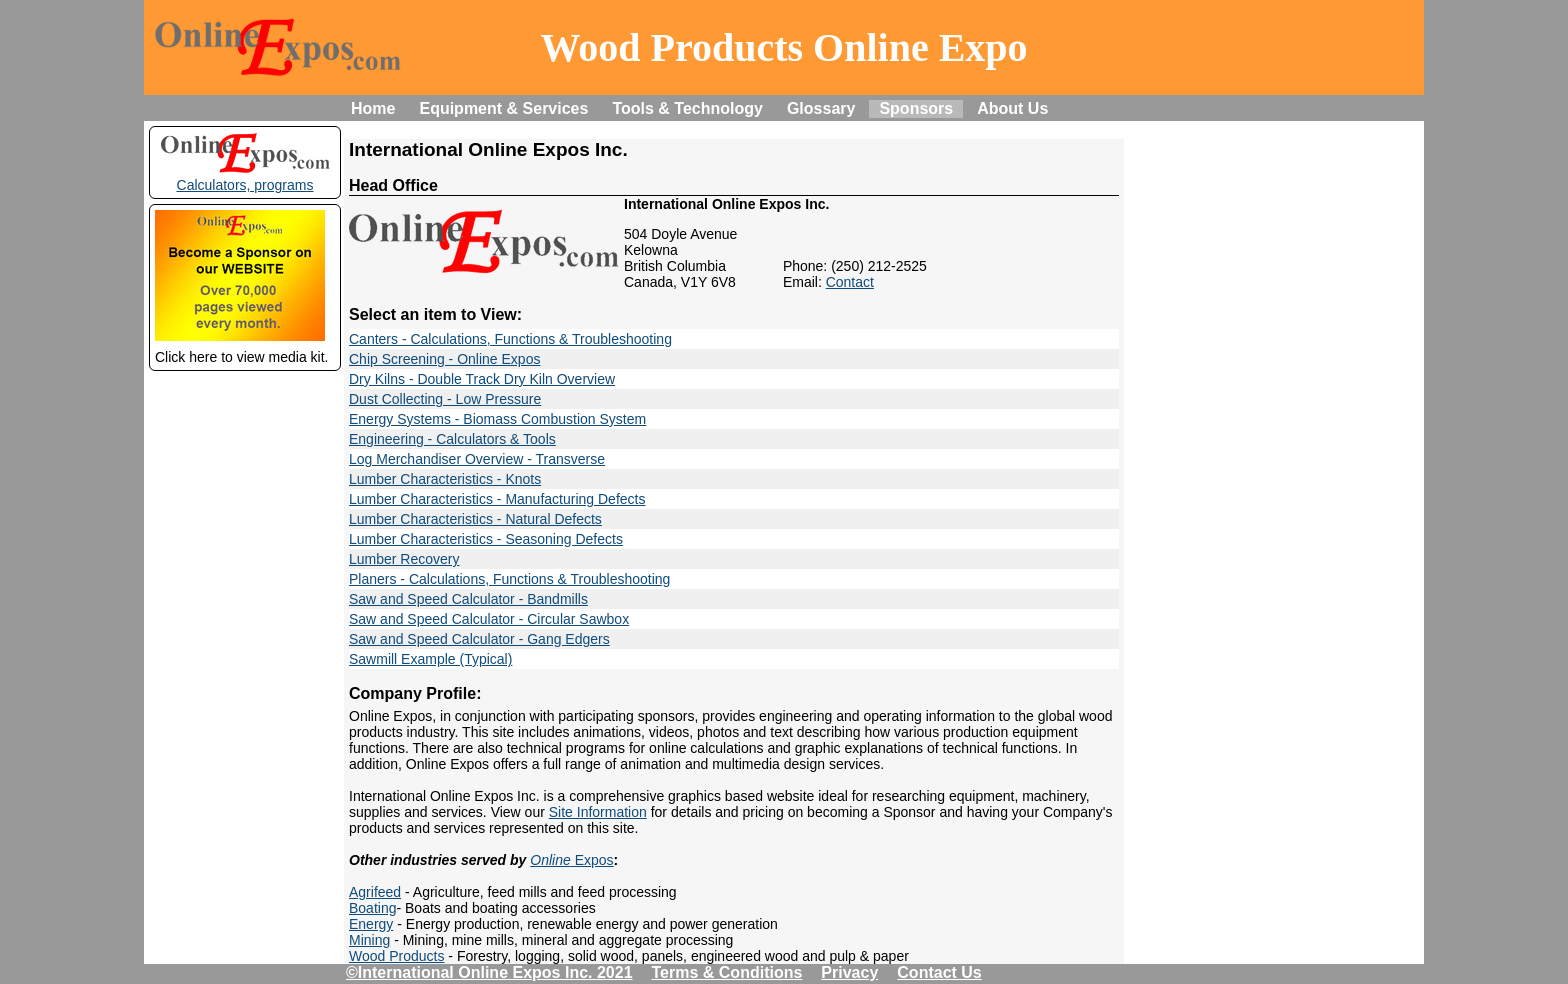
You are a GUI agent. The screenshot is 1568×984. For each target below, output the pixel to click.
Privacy (849, 972)
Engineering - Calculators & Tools (452, 439)
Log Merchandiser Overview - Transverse (477, 459)
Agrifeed (375, 892)
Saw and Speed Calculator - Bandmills (468, 599)
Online (550, 860)
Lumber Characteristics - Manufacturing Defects (497, 499)
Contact (850, 282)
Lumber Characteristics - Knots (445, 479)
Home (373, 108)
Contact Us (939, 972)
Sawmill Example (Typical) (430, 659)
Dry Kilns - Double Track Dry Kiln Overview (482, 379)
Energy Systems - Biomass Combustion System (497, 419)
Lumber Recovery (404, 559)
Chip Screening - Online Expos (444, 359)
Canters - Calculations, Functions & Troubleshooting (510, 339)
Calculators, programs (245, 177)
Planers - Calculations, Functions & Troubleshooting (509, 579)
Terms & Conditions (727, 972)
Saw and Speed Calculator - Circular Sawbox (489, 619)
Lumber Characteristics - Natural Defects (475, 519)
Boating (372, 908)
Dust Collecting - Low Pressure (445, 399)
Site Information (598, 812)
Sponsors (916, 108)
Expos (592, 860)
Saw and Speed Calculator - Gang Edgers (479, 639)
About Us (1012, 108)
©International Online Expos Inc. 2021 (489, 972)
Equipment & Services (503, 108)
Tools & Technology (687, 108)
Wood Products (396, 956)
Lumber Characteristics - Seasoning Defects (486, 539)
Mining (369, 940)
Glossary (821, 108)
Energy (371, 924)
